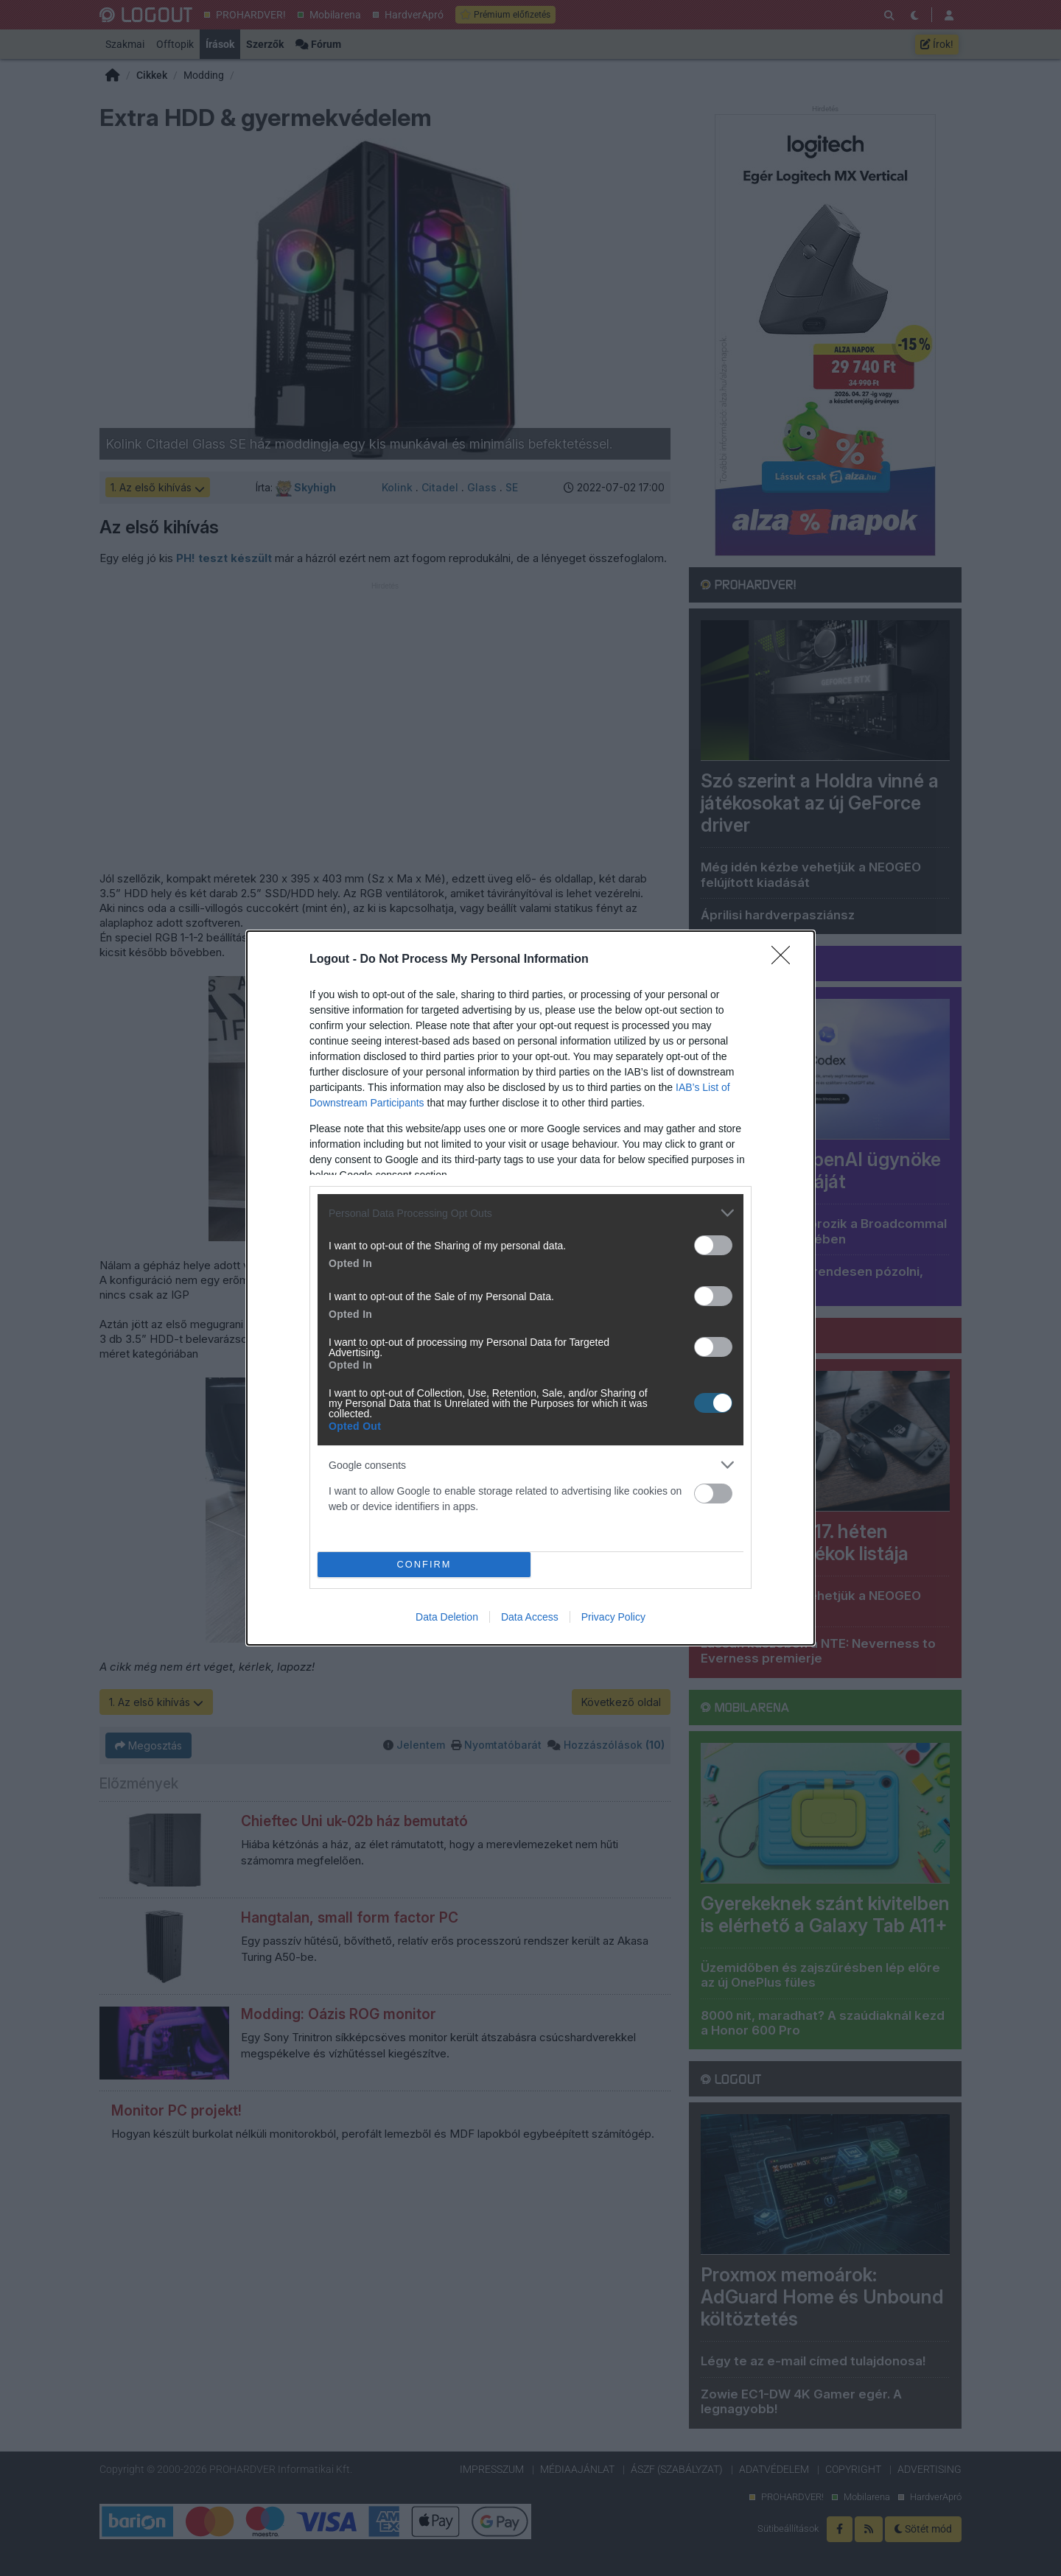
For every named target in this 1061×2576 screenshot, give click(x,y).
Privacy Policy (613, 1617)
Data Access (529, 1617)
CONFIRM (424, 1564)
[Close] (785, 960)
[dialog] (530, 1288)
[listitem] (530, 1213)
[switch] (713, 1245)
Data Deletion (447, 1617)
